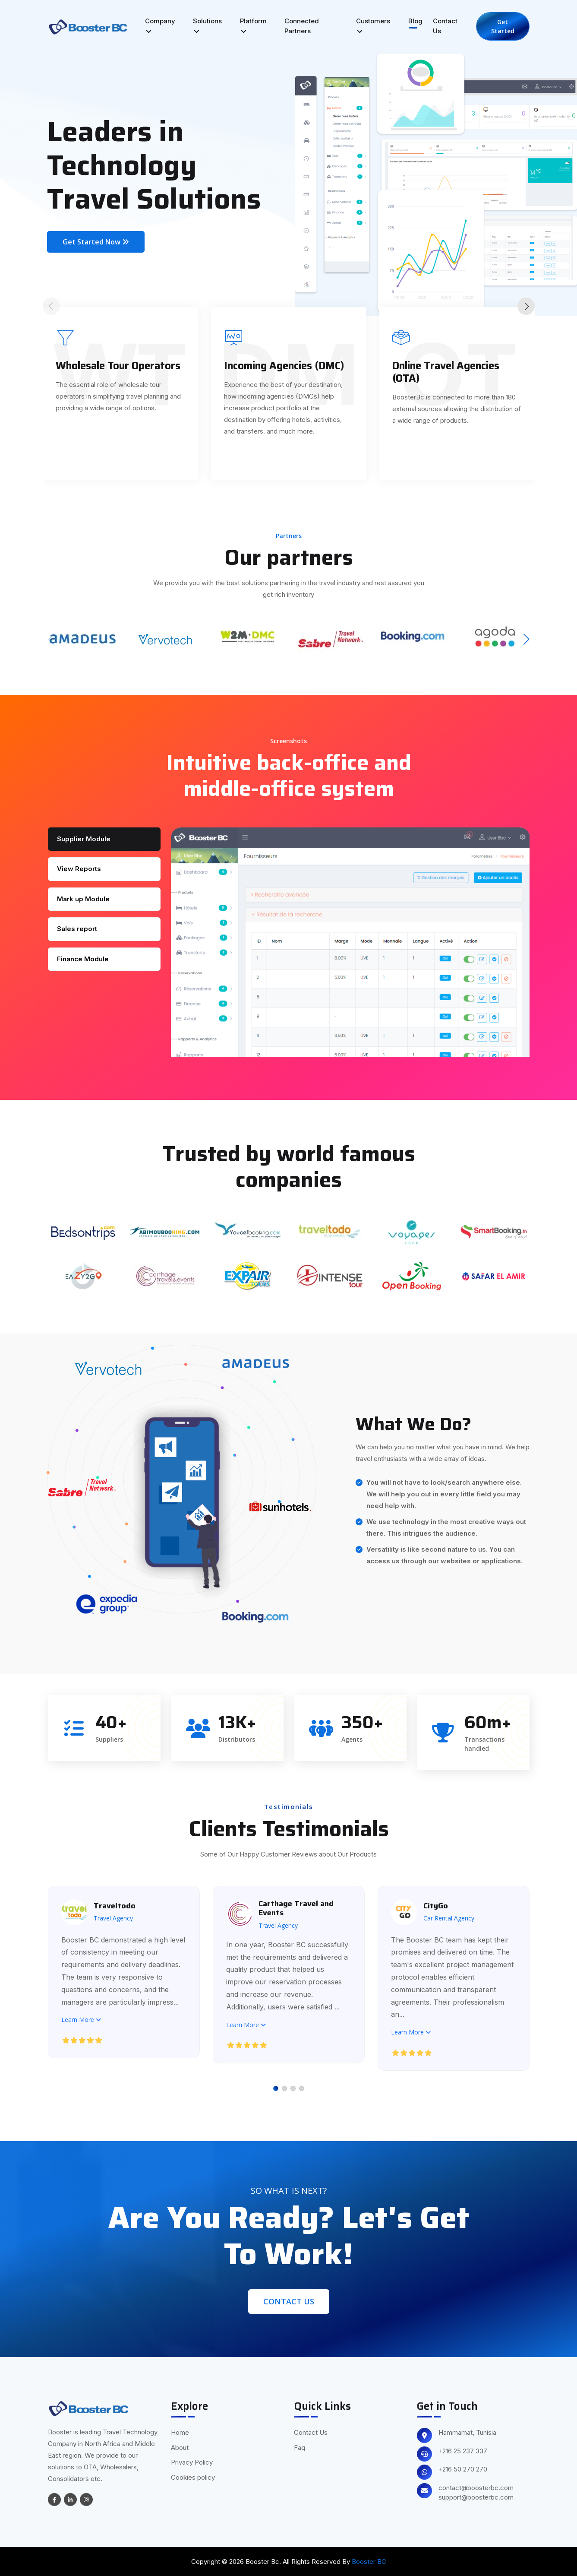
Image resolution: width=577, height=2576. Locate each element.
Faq (299, 2447)
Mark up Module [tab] (83, 899)
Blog (415, 21)
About (180, 2447)
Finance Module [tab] (83, 959)
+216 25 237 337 (462, 2451)
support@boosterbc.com (476, 2497)
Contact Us (445, 26)
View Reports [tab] (79, 869)
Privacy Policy (192, 2462)
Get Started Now (96, 242)
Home (180, 2432)
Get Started (502, 26)
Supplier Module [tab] (83, 839)
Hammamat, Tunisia (467, 2433)
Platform (253, 26)
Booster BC (369, 2561)
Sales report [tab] (77, 929)
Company (160, 26)
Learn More (82, 2019)
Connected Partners (301, 26)
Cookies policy (193, 2477)
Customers (373, 26)
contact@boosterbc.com (476, 2488)
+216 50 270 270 (462, 2469)
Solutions (207, 26)
